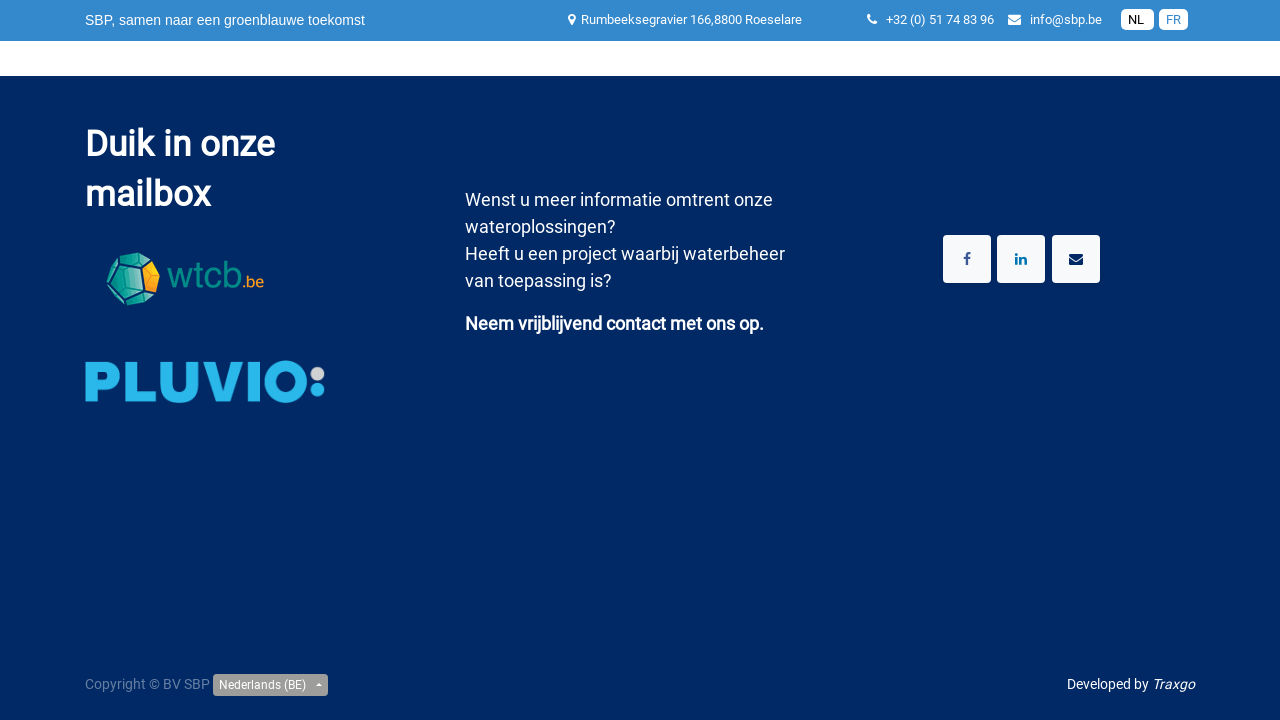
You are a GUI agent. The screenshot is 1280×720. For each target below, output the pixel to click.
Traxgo (1173, 684)
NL (1137, 19)
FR (1173, 19)
